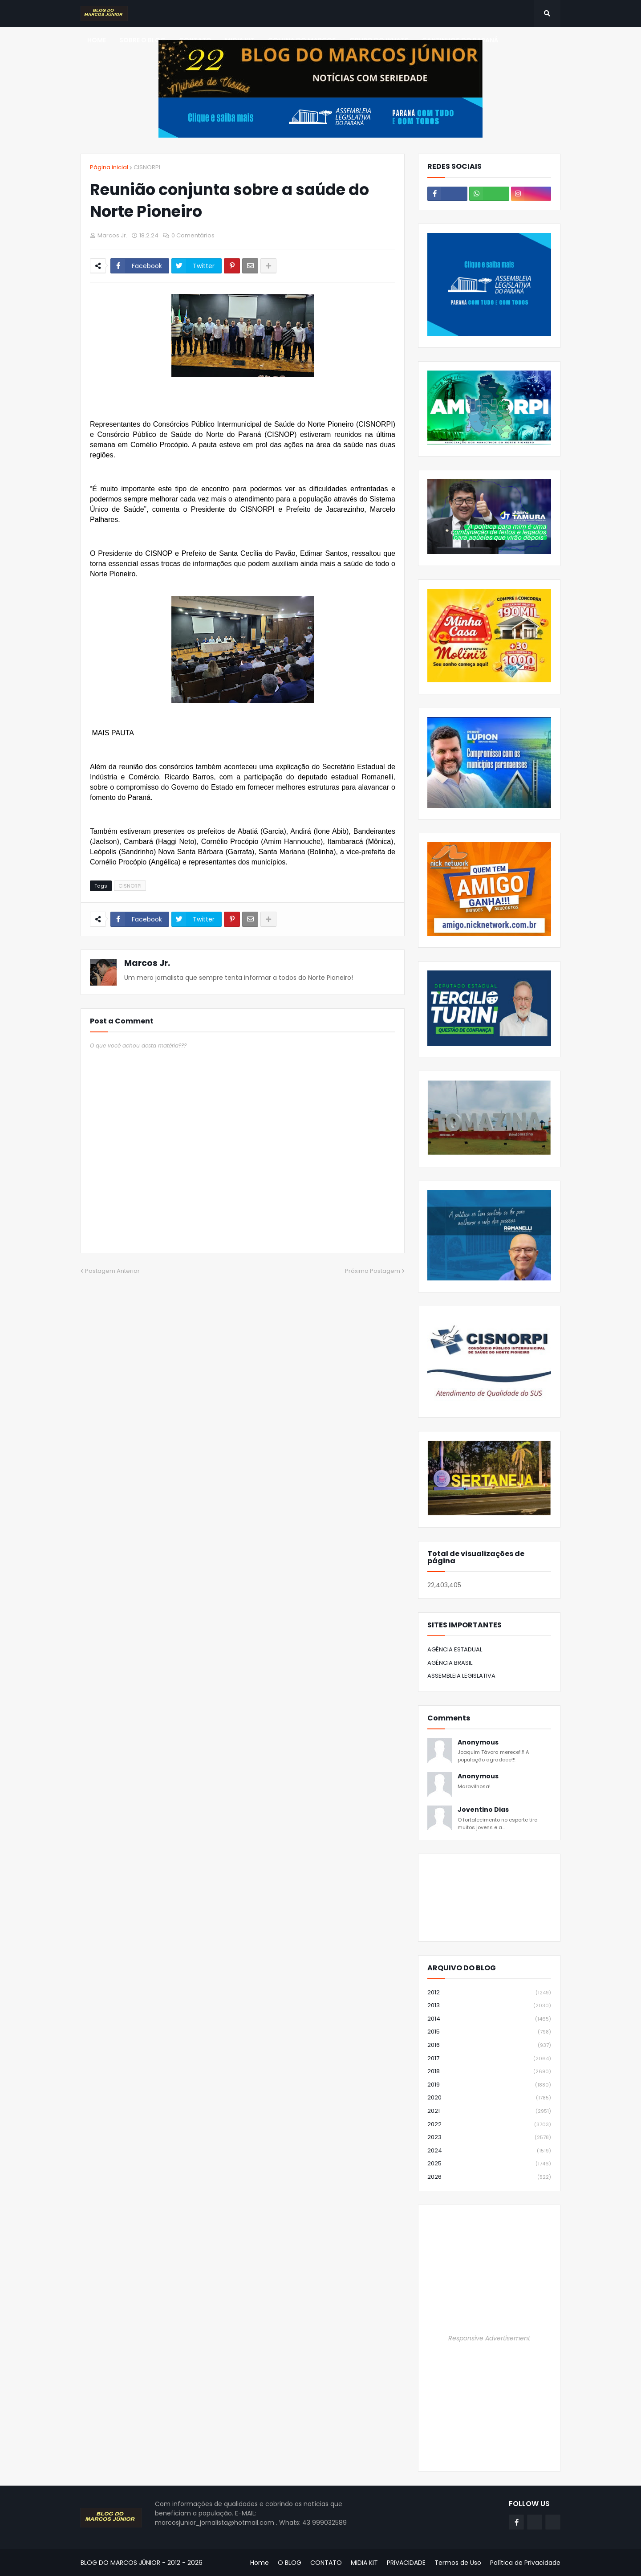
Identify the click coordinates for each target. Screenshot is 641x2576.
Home (259, 2562)
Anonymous (478, 1742)
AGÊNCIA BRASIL (449, 1663)
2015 (489, 2032)
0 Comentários (193, 235)
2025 (489, 2163)
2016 (489, 2045)
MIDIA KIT (364, 2562)
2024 (489, 2151)
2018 (489, 2071)
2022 (489, 2124)
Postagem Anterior (112, 1271)
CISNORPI (147, 167)
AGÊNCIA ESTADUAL (454, 1649)
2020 (489, 2098)
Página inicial (109, 167)
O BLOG (289, 2562)
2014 (489, 2019)
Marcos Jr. (147, 963)
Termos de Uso (457, 2562)
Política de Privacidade (525, 2562)
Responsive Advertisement (489, 2338)
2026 (489, 2176)
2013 (489, 2005)
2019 (489, 2085)
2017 (489, 2058)
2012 (489, 1992)
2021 (489, 2111)
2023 (489, 2137)
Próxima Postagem (372, 1271)
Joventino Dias (483, 1810)
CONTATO (326, 2562)
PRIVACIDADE (406, 2562)
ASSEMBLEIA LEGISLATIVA (461, 1675)
